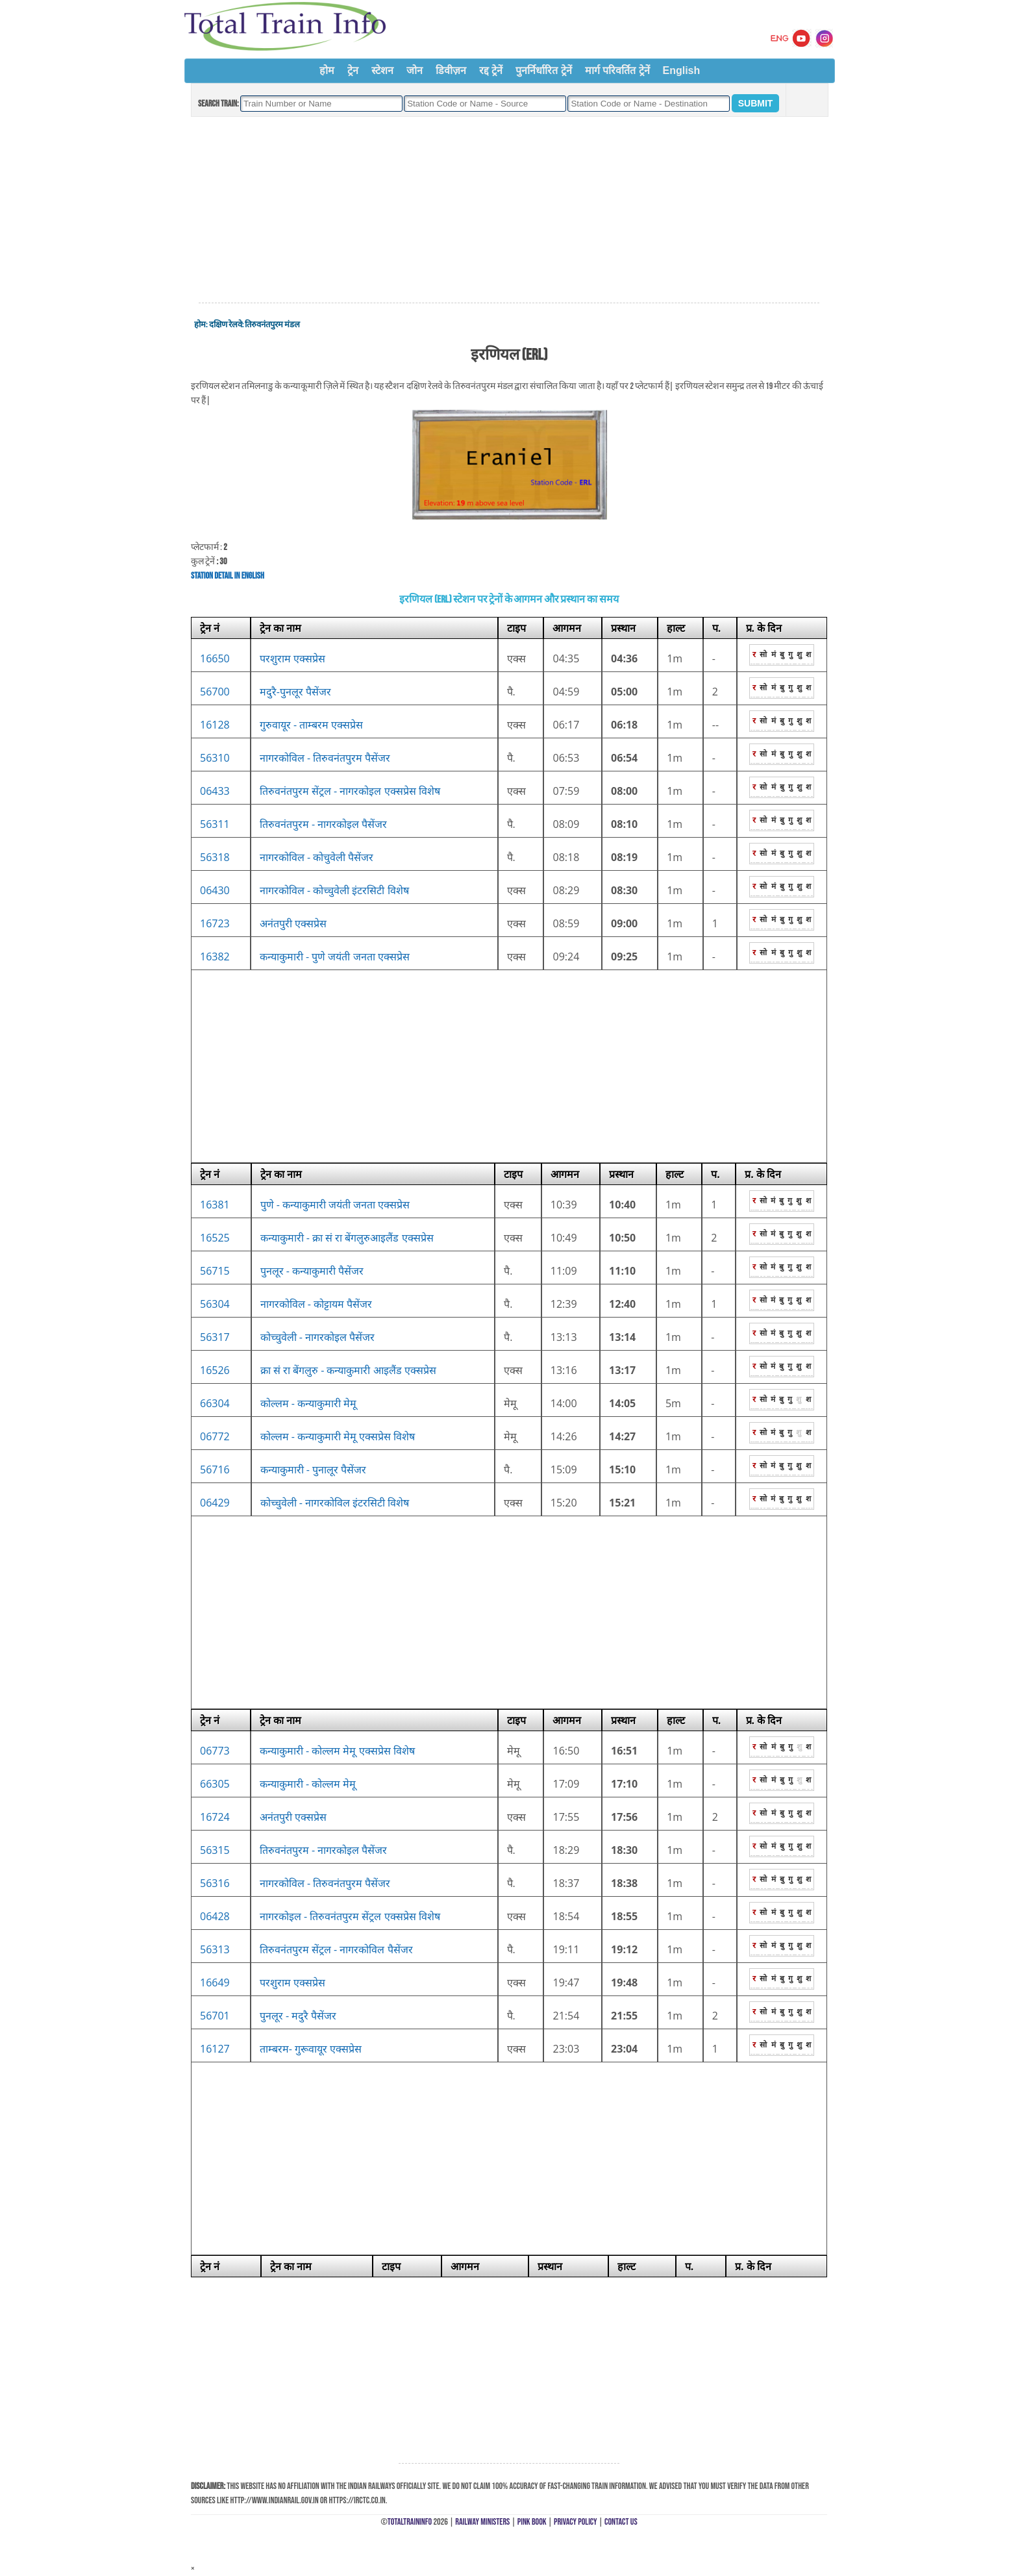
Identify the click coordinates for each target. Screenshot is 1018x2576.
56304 (215, 1304)
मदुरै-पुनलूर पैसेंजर (295, 691)
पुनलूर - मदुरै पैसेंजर (298, 2015)
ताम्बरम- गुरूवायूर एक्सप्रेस (311, 2049)
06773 (215, 1751)
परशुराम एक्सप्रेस (292, 658)
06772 (215, 1436)
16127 (215, 2049)
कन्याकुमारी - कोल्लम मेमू (308, 1784)
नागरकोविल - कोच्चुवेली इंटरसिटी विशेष (334, 890)
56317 (215, 1337)
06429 (215, 1502)
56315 (215, 1850)
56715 (215, 1271)
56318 (215, 857)
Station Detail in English (227, 575)
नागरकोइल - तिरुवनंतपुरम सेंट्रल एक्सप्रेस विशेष (350, 1916)
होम (326, 70)
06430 (215, 890)
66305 (215, 1784)
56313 (215, 1949)
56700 (215, 691)
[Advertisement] (509, 210)
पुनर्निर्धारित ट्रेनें (543, 70)
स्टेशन (382, 70)
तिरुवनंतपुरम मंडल (272, 324)
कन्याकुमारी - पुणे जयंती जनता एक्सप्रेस (335, 956)
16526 (215, 1370)
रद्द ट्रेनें (491, 70)
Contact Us (621, 2521)
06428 (215, 1916)
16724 (215, 1817)
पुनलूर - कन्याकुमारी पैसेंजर (312, 1271)
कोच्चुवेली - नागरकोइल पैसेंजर (317, 1337)
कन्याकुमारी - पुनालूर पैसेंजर (313, 1469)
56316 (215, 1883)
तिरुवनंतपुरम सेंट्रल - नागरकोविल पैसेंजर (336, 1949)
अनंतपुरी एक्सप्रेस (293, 923)
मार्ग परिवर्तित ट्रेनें (617, 70)
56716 (215, 1469)
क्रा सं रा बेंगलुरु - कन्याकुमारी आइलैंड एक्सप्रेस (348, 1370)
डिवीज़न (451, 70)
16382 (215, 956)
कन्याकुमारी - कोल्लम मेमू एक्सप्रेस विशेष (337, 1751)
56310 (215, 758)
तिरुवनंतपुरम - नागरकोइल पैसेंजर (324, 824)
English (682, 70)
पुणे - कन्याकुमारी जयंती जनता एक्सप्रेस (335, 1204)
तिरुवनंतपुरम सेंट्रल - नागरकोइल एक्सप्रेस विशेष (350, 791)
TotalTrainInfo (410, 2521)
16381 (215, 1204)
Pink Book (532, 2521)
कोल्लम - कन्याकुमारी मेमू (308, 1403)
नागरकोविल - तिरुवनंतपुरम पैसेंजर (325, 758)
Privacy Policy (575, 2521)
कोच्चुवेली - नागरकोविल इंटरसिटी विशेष (335, 1502)
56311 (215, 824)
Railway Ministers (482, 2521)
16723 (215, 923)
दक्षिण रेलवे (225, 324)
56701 (215, 2015)
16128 (215, 725)
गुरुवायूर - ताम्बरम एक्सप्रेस (312, 725)
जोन (414, 70)
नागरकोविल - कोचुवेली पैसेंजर (317, 857)
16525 (215, 1238)
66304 (215, 1403)
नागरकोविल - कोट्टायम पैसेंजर (316, 1304)
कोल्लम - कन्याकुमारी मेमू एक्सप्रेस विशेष (338, 1436)
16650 (215, 658)
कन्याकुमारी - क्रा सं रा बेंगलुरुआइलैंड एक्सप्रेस (347, 1238)
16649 (215, 1982)
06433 (215, 791)
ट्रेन (352, 70)
